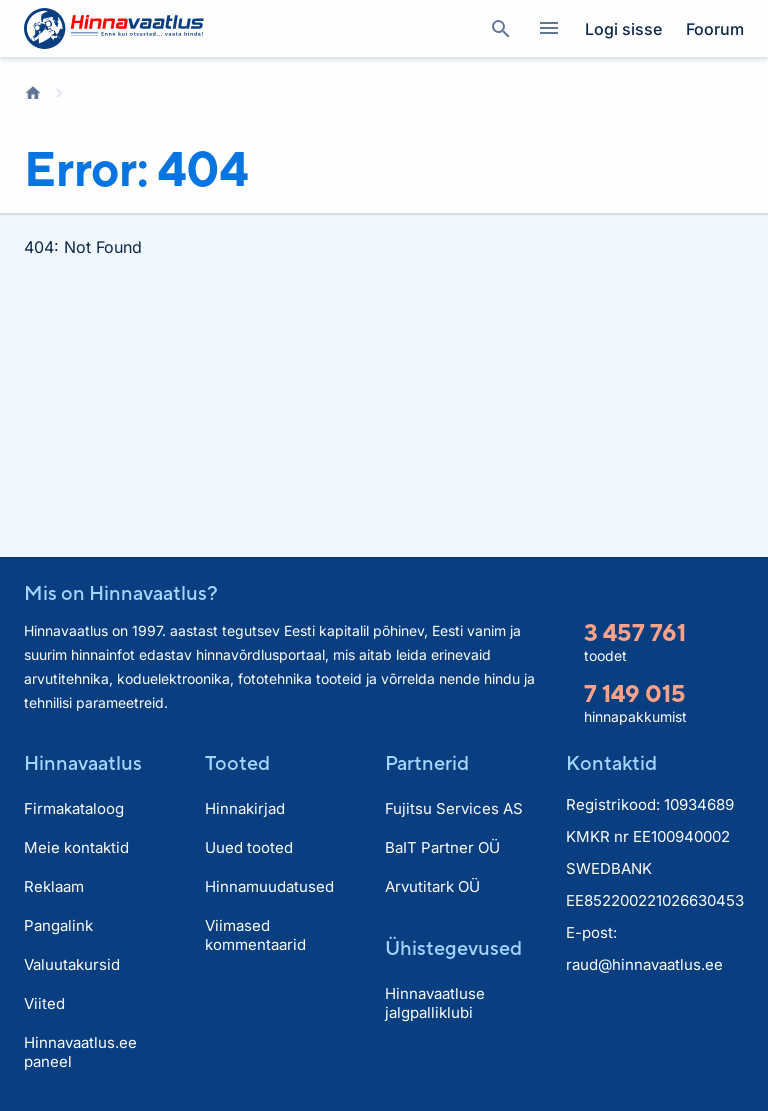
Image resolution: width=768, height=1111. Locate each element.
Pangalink (58, 925)
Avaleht (33, 93)
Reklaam (54, 886)
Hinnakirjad (245, 808)
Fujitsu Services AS (454, 808)
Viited (44, 1003)
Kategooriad (541, 29)
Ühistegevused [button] (453, 947)
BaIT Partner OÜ (442, 847)
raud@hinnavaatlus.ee (644, 964)
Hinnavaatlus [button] (83, 762)
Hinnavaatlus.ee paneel (80, 1052)
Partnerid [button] (427, 762)
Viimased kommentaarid (255, 935)
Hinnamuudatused (269, 886)
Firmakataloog (74, 808)
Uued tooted (249, 847)
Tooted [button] (237, 762)
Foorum (715, 29)
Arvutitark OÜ (432, 886)
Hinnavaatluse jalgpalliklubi (435, 1003)
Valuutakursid (72, 964)
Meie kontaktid (76, 847)
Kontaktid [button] (611, 762)
